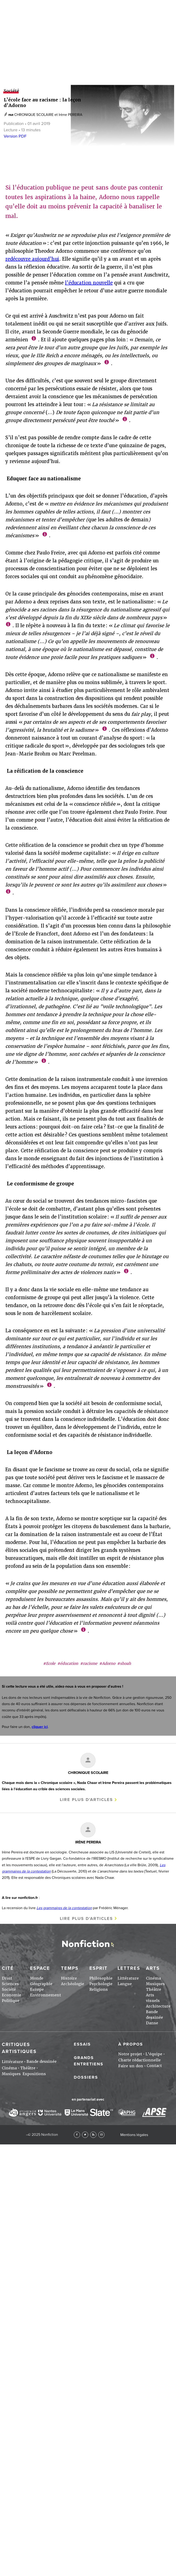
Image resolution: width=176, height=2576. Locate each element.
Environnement (45, 1995)
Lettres (88, 1150)
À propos (130, 2044)
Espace (40, 1968)
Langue (125, 1983)
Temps (88, 298)
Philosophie (100, 1978)
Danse (152, 2023)
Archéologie (72, 1983)
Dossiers (86, 2077)
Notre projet (130, 2054)
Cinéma (153, 1978)
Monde (36, 1978)
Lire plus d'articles (86, 1918)
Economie (11, 1995)
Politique (10, 2000)
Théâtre (153, 1989)
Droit (7, 1978)
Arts (88, 1575)
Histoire (69, 1978)
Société (9, 1989)
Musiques (155, 1983)
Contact (154, 2065)
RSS (93, 2135)
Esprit (88, 724)
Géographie (41, 1983)
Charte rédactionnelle (139, 2060)
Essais (82, 2044)
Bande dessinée (42, 2061)
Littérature (128, 1978)
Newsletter (101, 2135)
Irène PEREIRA (88, 1842)
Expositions (34, 2073)
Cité (8, 1968)
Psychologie (100, 1983)
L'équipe (154, 2054)
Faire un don (130, 2066)
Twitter (85, 2135)
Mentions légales (134, 2135)
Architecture (158, 2006)
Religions (98, 1989)
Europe (37, 1989)
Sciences (10, 1983)
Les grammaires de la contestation (64, 1908)
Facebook (77, 2135)
